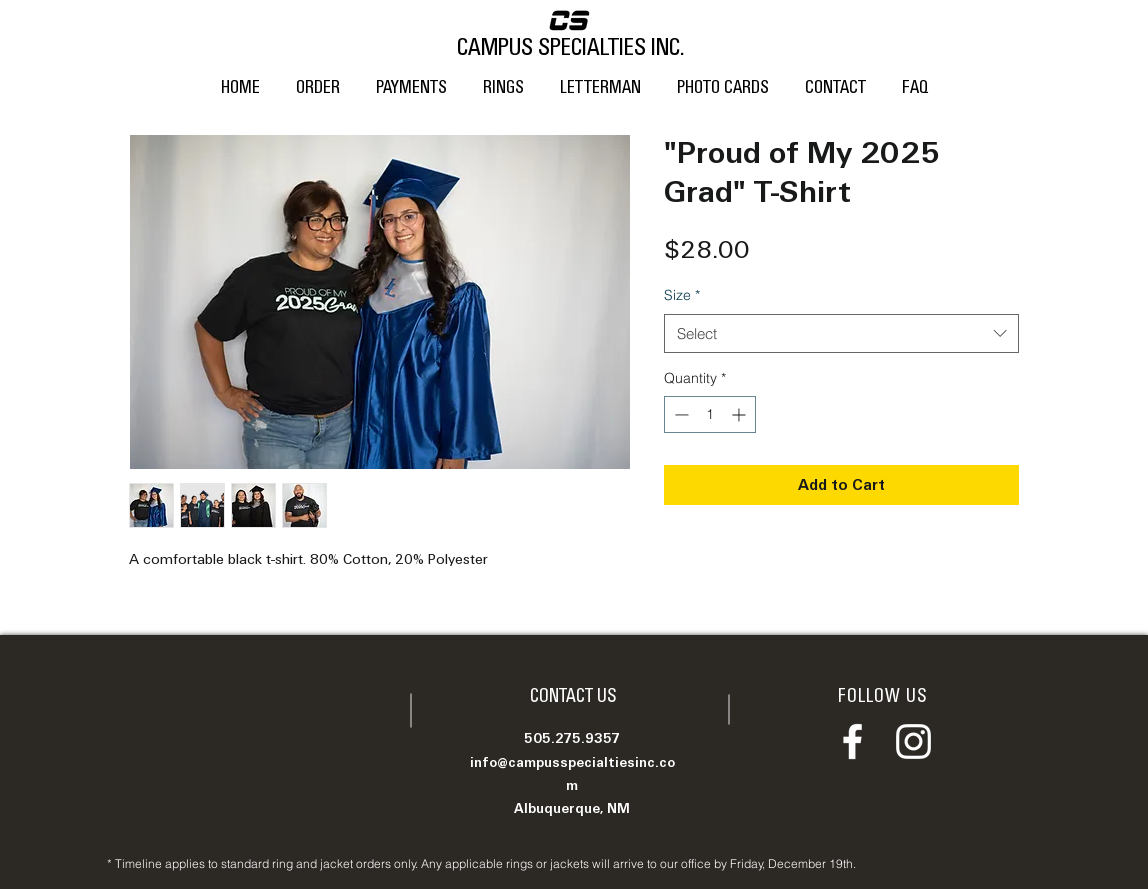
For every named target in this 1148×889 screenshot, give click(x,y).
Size (682, 295)
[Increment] (740, 414)
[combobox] (841, 333)
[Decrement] (679, 414)
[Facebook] (852, 741)
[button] (503, 79)
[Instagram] (913, 741)
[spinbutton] (710, 414)
